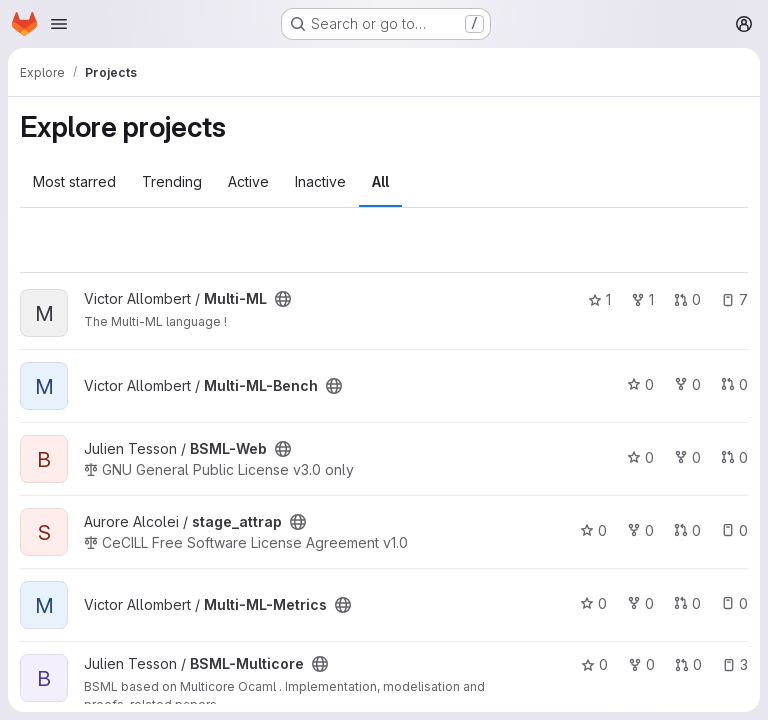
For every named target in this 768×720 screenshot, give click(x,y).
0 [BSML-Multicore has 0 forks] (641, 664)
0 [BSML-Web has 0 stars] (640, 457)
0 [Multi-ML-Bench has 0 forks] (687, 384)
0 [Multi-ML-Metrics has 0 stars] (593, 603)
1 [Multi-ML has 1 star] (599, 299)
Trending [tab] (172, 181)
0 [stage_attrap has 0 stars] (593, 530)
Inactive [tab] (320, 181)
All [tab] (380, 181)
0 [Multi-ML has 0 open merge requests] (687, 299)
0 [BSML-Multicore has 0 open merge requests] (688, 664)
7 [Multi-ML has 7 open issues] (734, 299)
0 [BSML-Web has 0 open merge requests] (734, 457)
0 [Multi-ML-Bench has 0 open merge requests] (734, 384)
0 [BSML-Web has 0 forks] (687, 457)
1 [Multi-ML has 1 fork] (642, 299)
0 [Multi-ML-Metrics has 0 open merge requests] (687, 603)
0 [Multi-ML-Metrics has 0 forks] (640, 603)
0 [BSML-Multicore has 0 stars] (594, 664)
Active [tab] (248, 181)
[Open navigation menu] (59, 24)
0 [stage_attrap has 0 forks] (640, 530)
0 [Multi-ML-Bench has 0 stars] (640, 384)
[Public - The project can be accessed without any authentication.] (283, 299)
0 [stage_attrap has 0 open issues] (734, 530)
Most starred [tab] (74, 181)
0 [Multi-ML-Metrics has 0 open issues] (734, 603)
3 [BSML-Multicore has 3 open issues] (735, 664)
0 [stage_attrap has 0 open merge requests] (687, 530)
